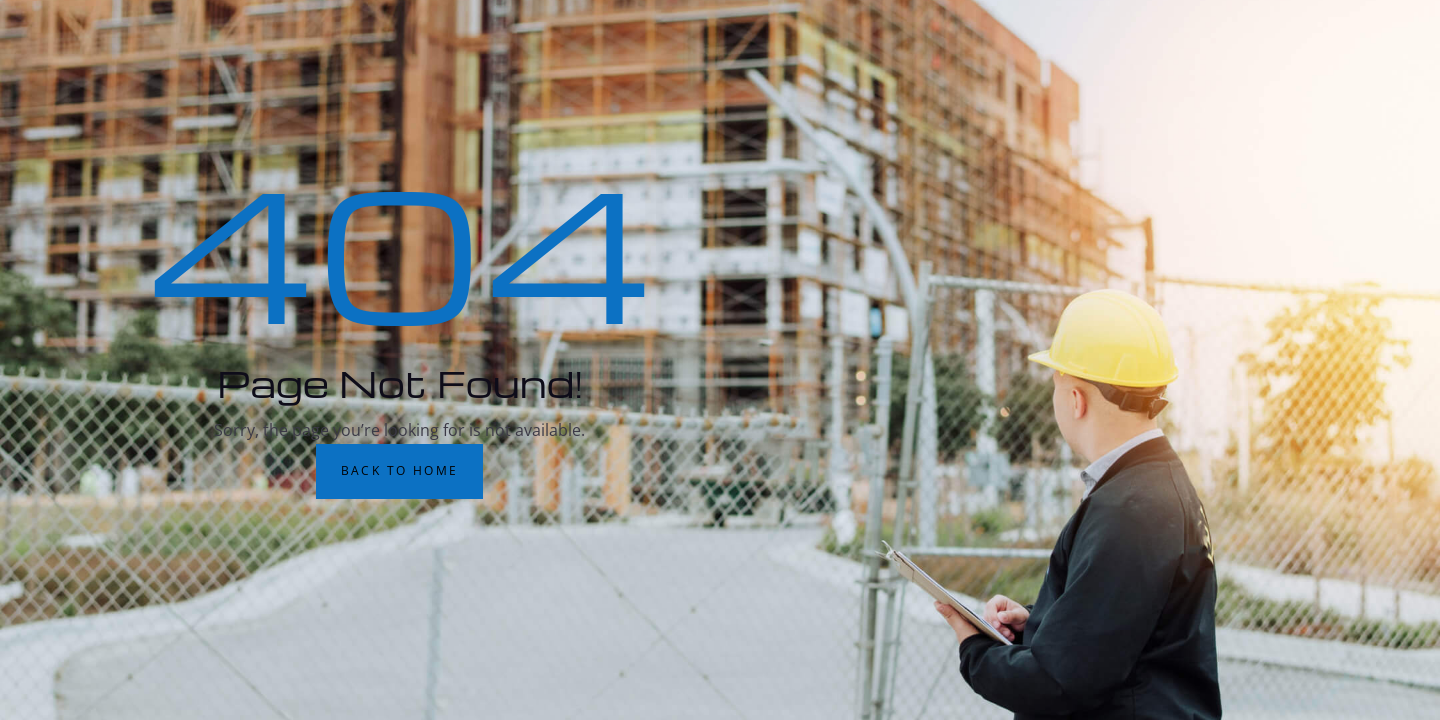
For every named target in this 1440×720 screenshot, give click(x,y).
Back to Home (400, 470)
